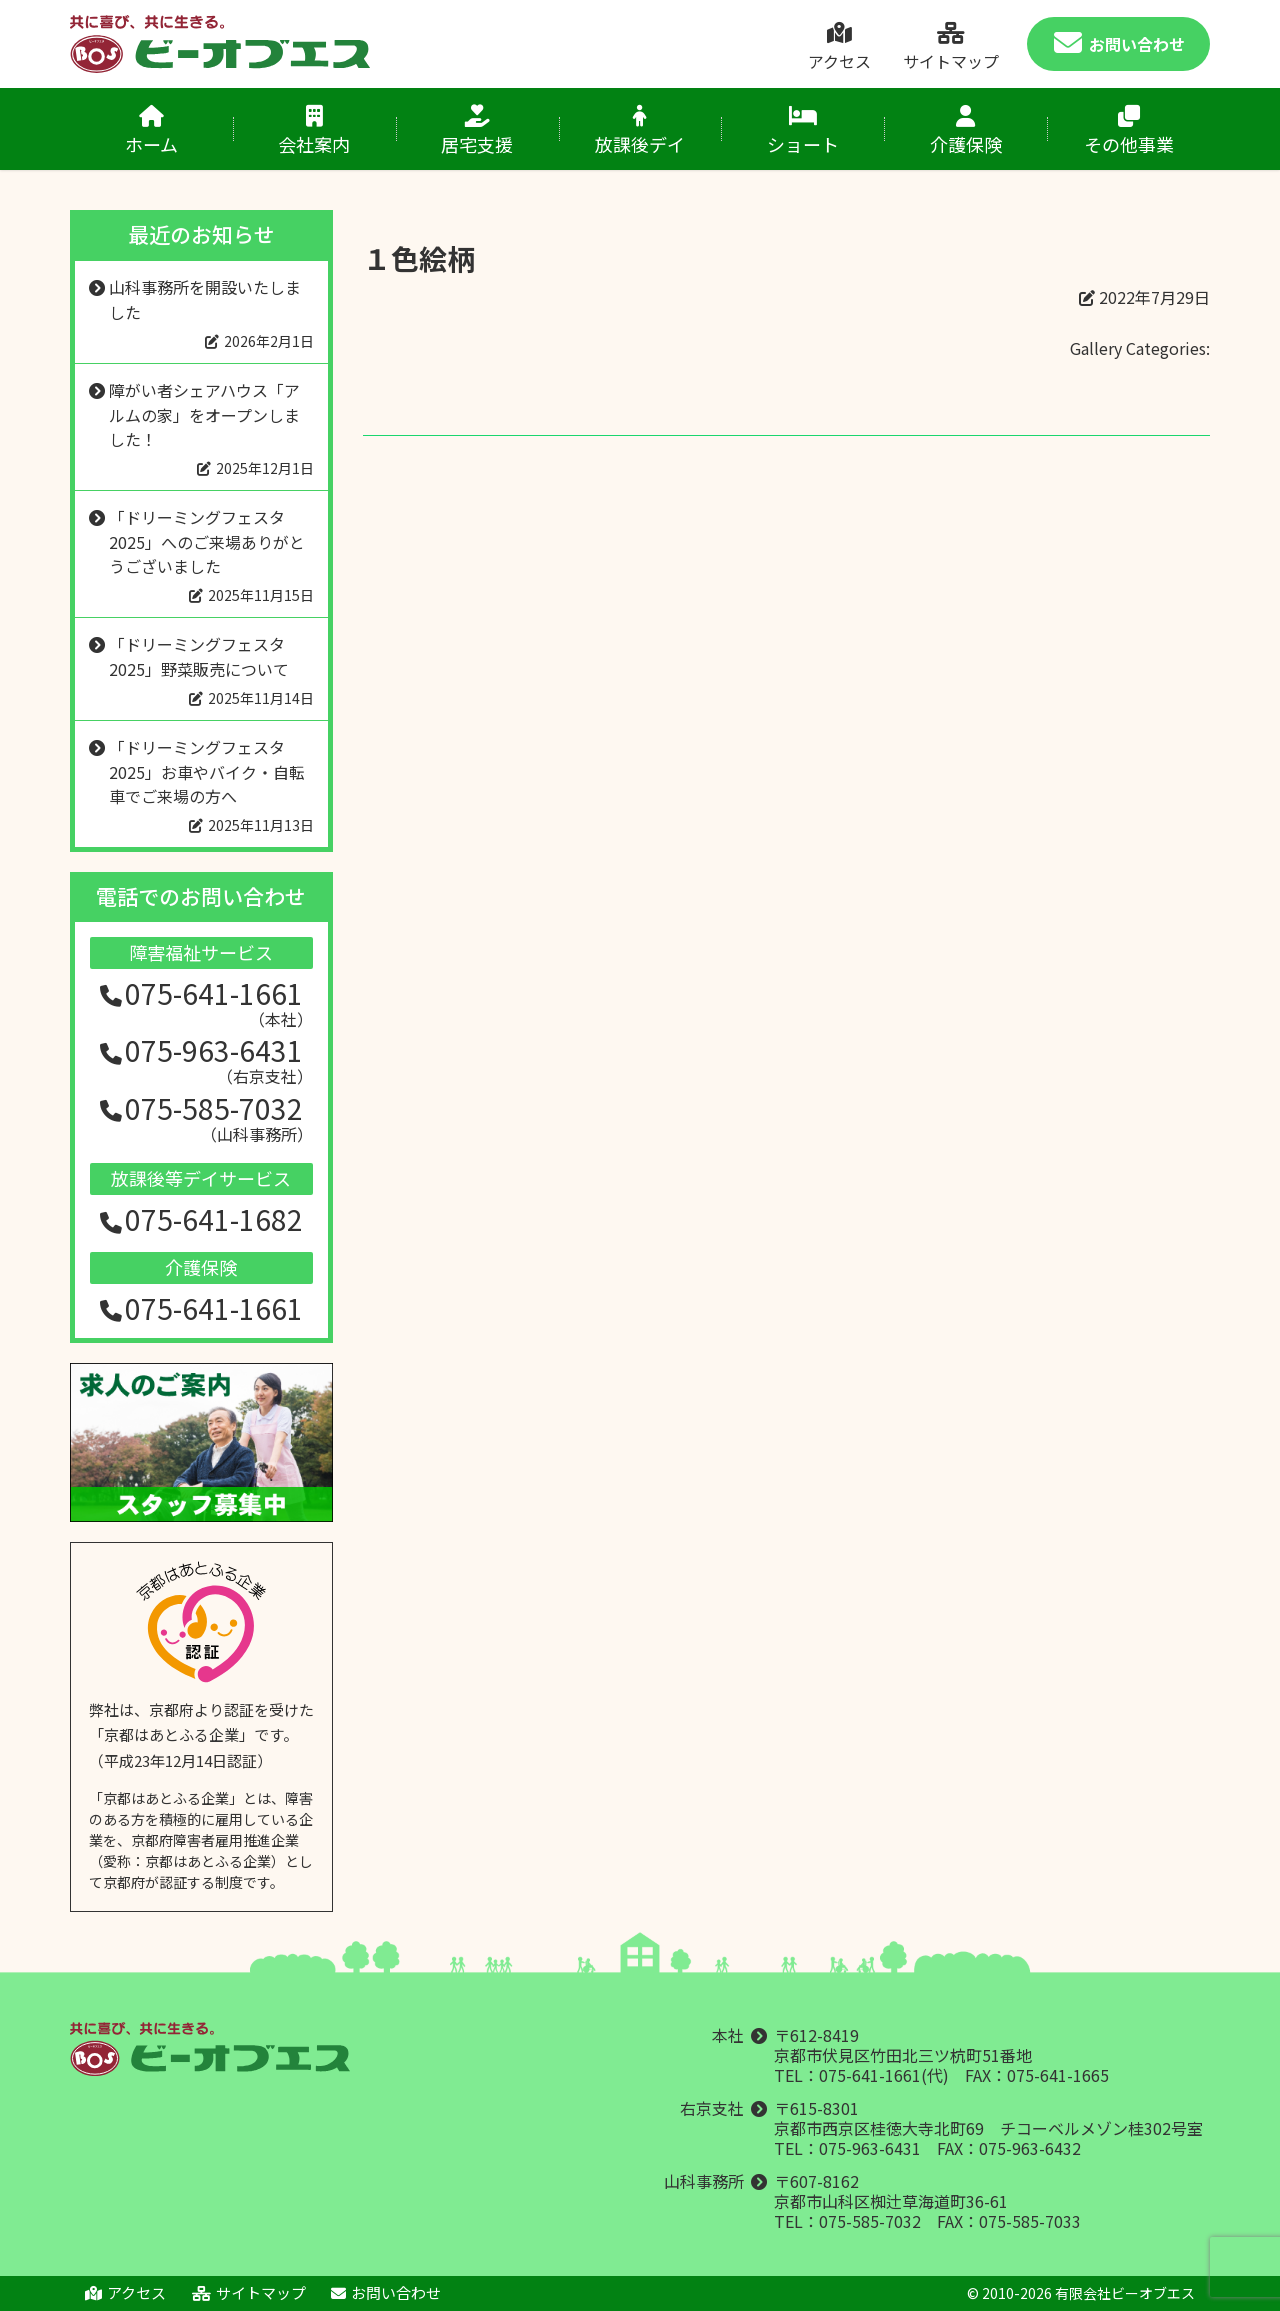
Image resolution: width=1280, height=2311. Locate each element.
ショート (802, 131)
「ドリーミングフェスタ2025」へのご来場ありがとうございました (207, 541)
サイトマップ (951, 47)
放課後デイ (640, 131)
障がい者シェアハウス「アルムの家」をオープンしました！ (204, 414)
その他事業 (1128, 131)
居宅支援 (477, 131)
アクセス (839, 47)
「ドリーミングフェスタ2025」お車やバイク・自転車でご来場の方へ (207, 771)
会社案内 (314, 131)
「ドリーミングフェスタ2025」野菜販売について (199, 656)
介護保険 (965, 131)
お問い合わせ (1119, 45)
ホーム (151, 131)
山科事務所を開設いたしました (205, 299)
